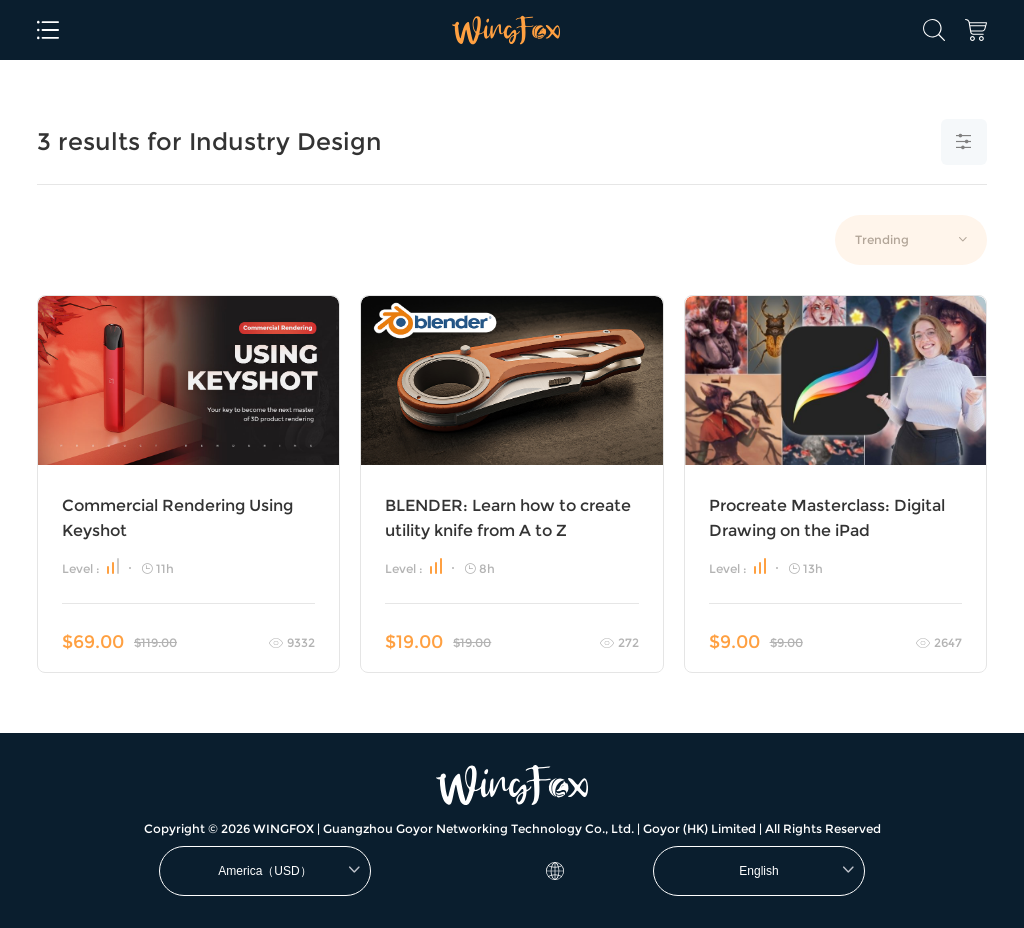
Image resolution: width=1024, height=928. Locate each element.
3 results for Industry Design (209, 141)
